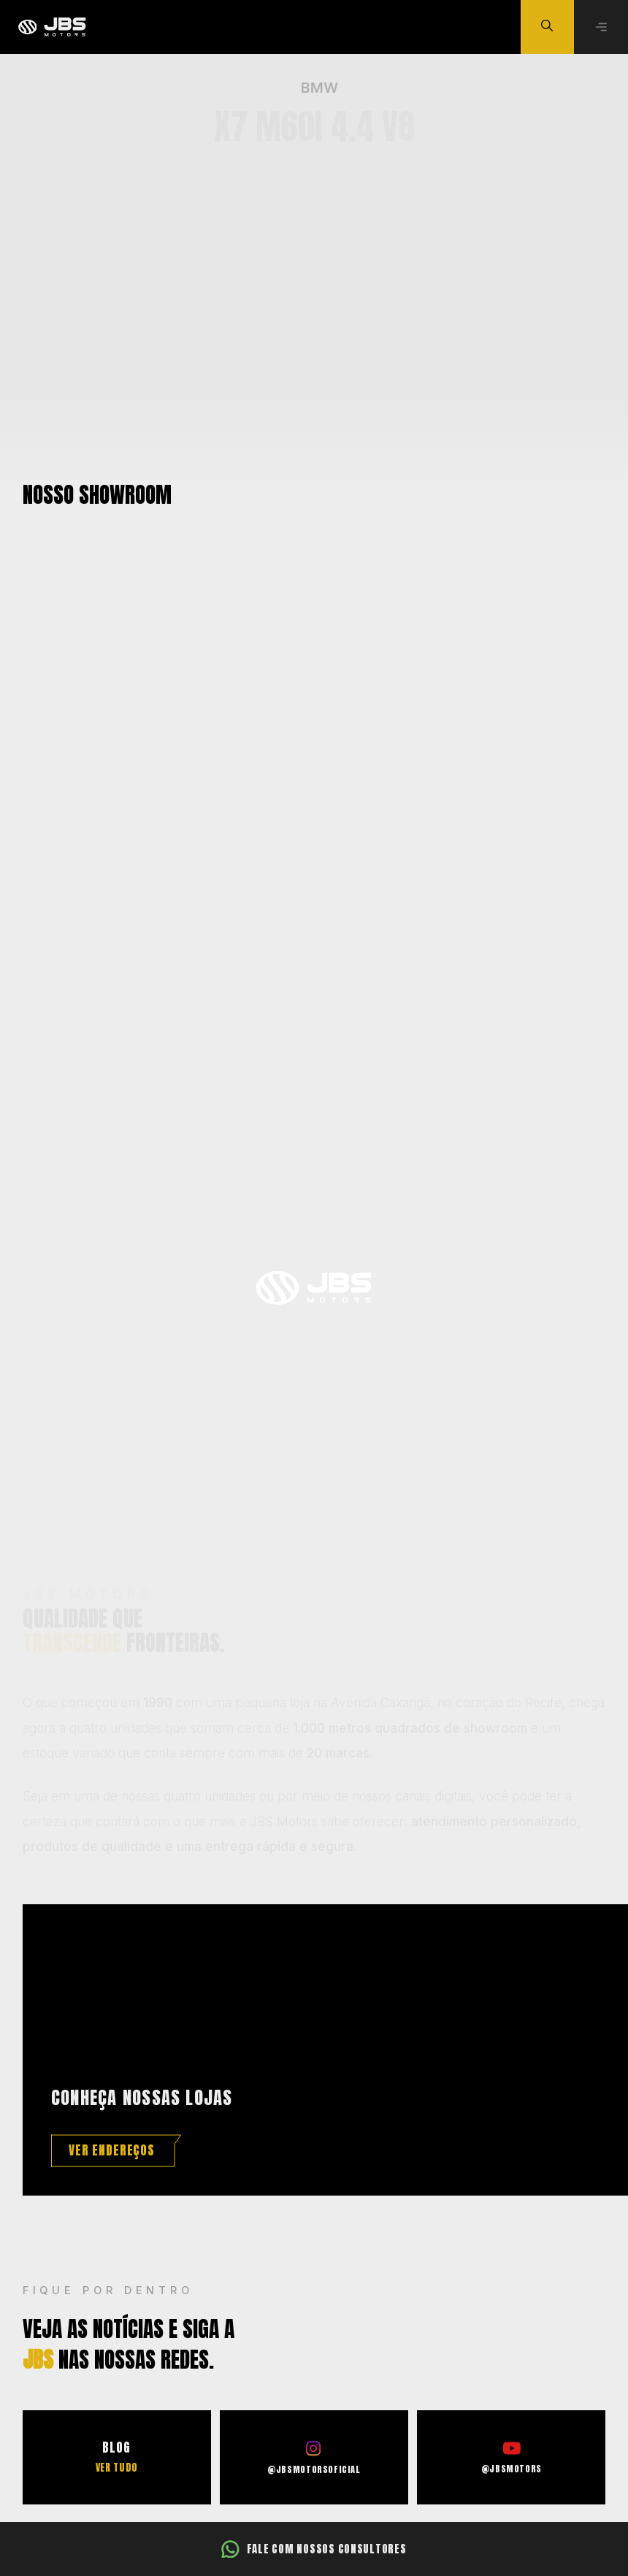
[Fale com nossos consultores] (314, 2549)
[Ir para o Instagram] (314, 2457)
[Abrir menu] (601, 27)
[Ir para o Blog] (117, 2457)
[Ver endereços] (116, 2150)
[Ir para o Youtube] (511, 2457)
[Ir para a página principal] (51, 27)
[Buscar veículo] (548, 27)
